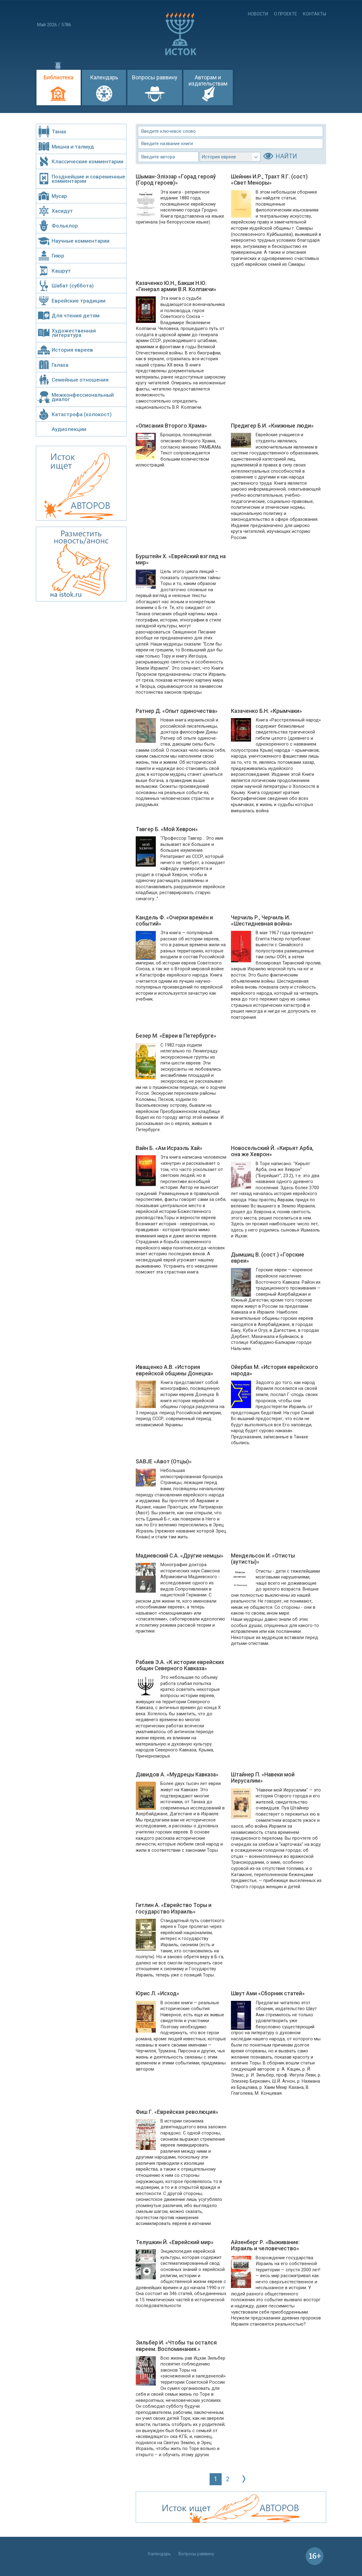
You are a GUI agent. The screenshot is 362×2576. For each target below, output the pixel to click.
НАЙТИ (286, 156)
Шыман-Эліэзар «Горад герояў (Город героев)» (176, 180)
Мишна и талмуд (73, 147)
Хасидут (62, 211)
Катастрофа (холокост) (82, 414)
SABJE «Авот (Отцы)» (164, 1461)
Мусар (59, 196)
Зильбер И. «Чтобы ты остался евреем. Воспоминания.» (176, 2346)
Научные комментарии (80, 241)
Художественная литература (74, 333)
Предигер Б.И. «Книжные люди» (272, 426)
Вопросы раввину (154, 77)
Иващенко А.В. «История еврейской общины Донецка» (174, 1370)
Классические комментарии (87, 161)
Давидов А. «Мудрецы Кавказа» (177, 1774)
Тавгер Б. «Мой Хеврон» (167, 829)
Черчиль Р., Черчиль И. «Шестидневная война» (261, 920)
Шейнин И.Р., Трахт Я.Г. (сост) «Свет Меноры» (269, 180)
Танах (59, 131)
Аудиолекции (69, 429)
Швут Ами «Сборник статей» (268, 1993)
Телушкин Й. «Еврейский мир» (175, 2242)
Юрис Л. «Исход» (157, 1993)
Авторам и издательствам (208, 80)
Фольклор (65, 226)
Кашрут (61, 271)
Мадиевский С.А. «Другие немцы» (180, 1556)
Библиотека (58, 77)
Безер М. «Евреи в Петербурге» (176, 1036)
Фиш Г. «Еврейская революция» (177, 2112)
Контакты (314, 13)
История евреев (72, 350)
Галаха (60, 365)
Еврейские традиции (78, 301)
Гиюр (58, 256)
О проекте (285, 13)
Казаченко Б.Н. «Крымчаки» (266, 711)
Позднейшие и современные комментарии (88, 179)
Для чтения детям (76, 315)
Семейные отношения (80, 380)
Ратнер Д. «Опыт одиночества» (177, 711)
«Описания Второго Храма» (171, 426)
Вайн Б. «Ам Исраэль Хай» (169, 1148)
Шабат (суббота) (73, 285)
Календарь (104, 77)
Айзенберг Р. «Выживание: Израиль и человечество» (265, 2245)
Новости (258, 13)
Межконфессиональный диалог (83, 397)
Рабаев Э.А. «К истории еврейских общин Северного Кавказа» (180, 1665)
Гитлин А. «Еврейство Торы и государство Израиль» (173, 1908)
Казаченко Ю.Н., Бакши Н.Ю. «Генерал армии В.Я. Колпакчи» (176, 286)
